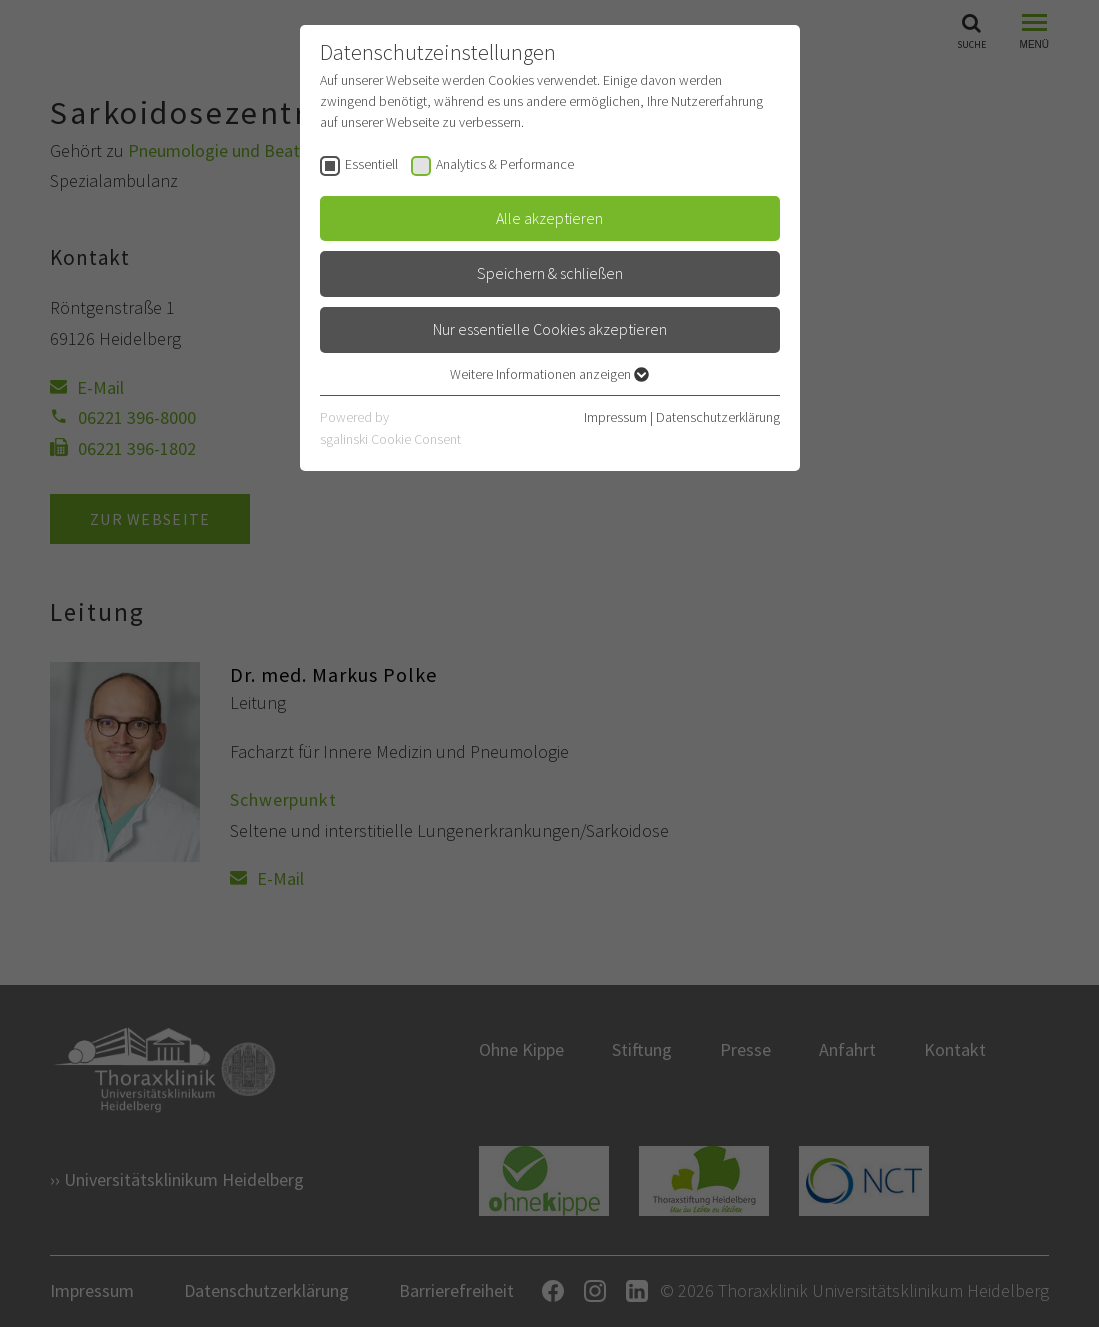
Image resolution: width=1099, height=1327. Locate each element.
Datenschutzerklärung (718, 417)
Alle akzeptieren (549, 218)
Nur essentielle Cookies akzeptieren (550, 329)
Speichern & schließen (550, 273)
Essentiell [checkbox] (371, 164)
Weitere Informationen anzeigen (549, 374)
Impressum (615, 417)
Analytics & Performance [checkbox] (505, 164)
